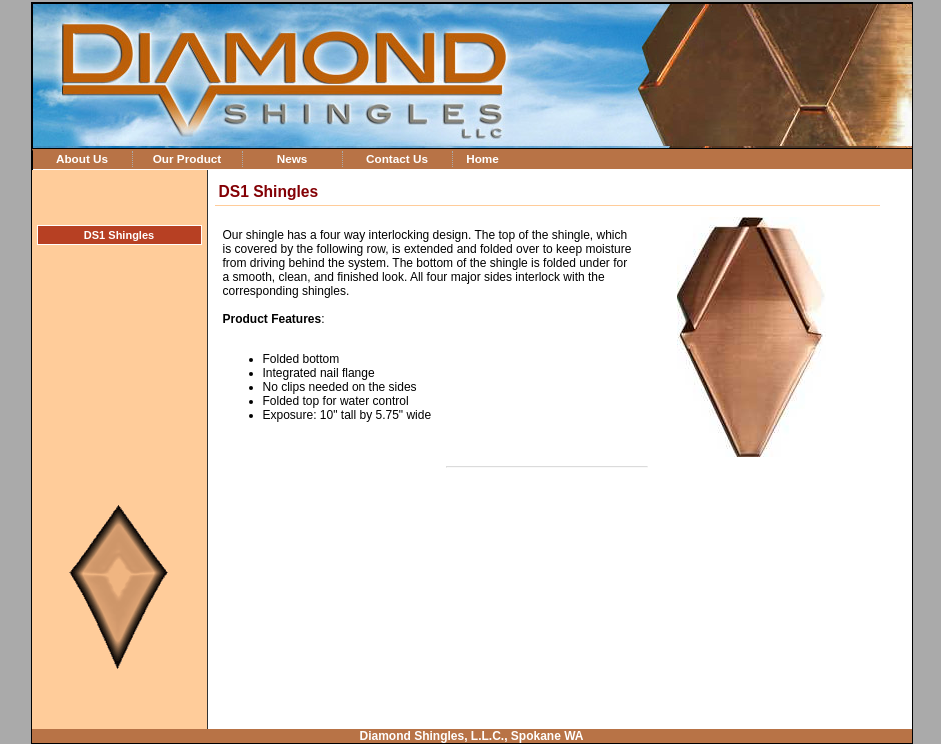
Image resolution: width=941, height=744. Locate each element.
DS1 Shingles (119, 235)
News (292, 158)
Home (482, 158)
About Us (82, 158)
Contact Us (397, 158)
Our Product (187, 158)
